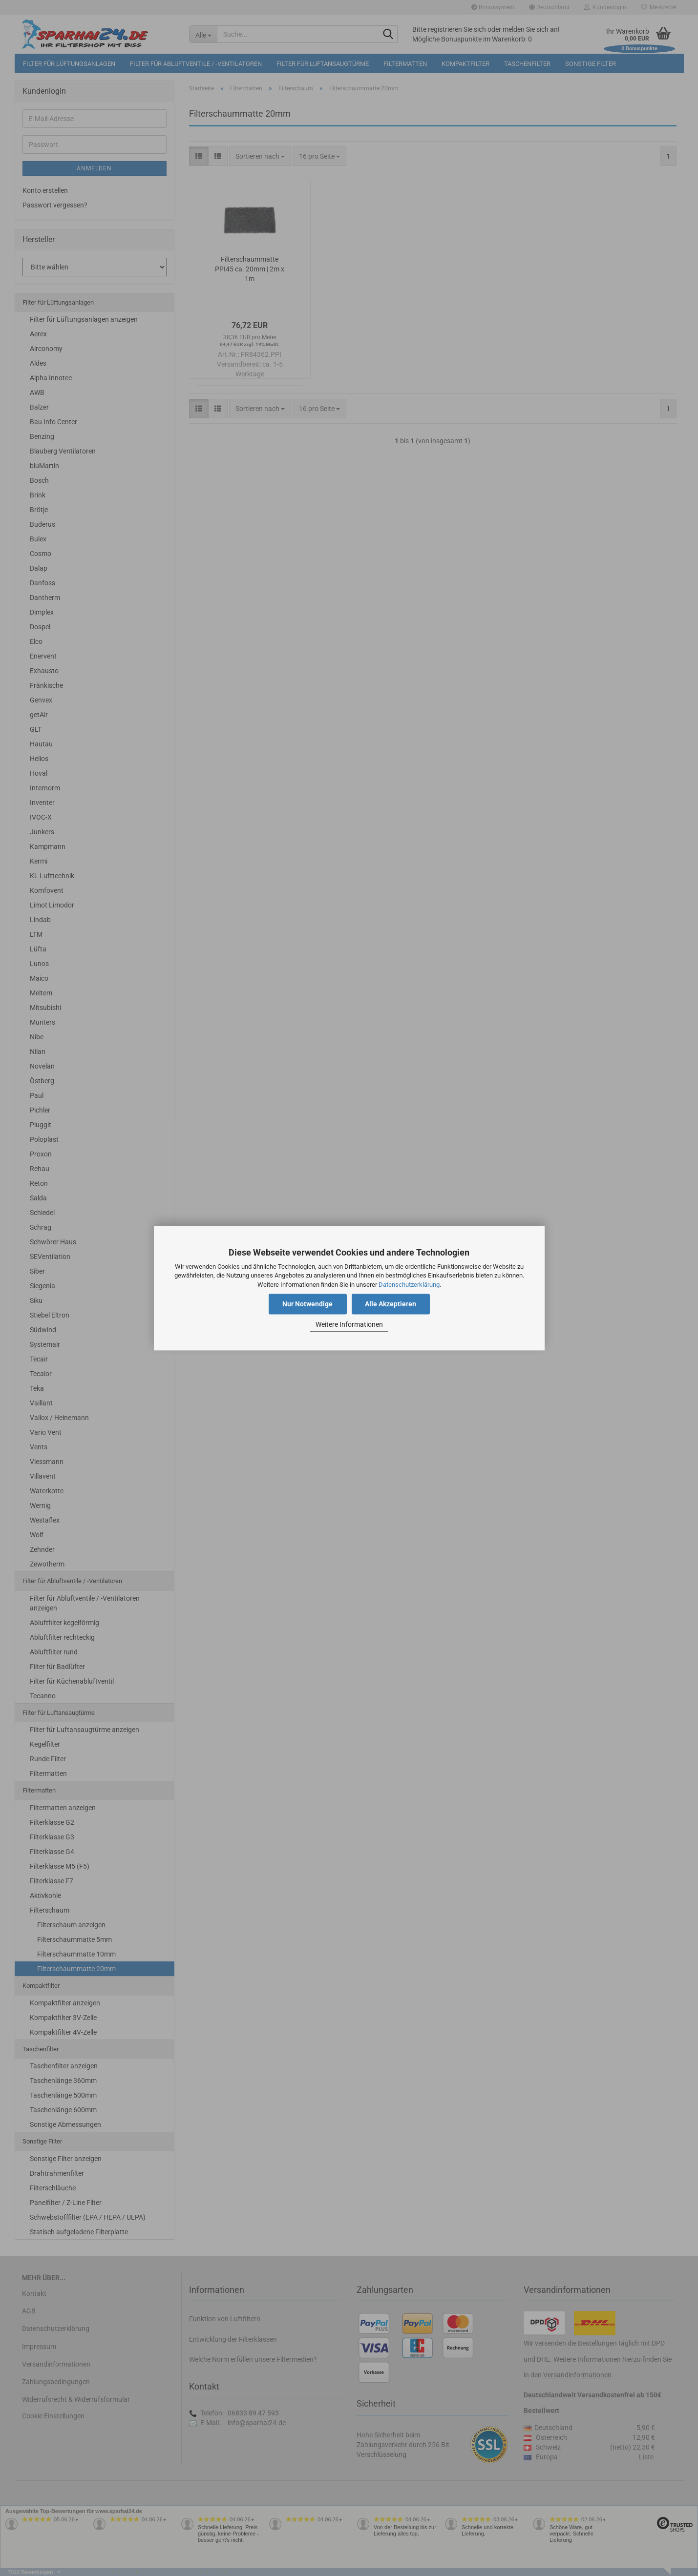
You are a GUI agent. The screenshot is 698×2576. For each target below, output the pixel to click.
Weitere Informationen (349, 1325)
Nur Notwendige (307, 1304)
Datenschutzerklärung (409, 1284)
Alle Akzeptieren (390, 1304)
